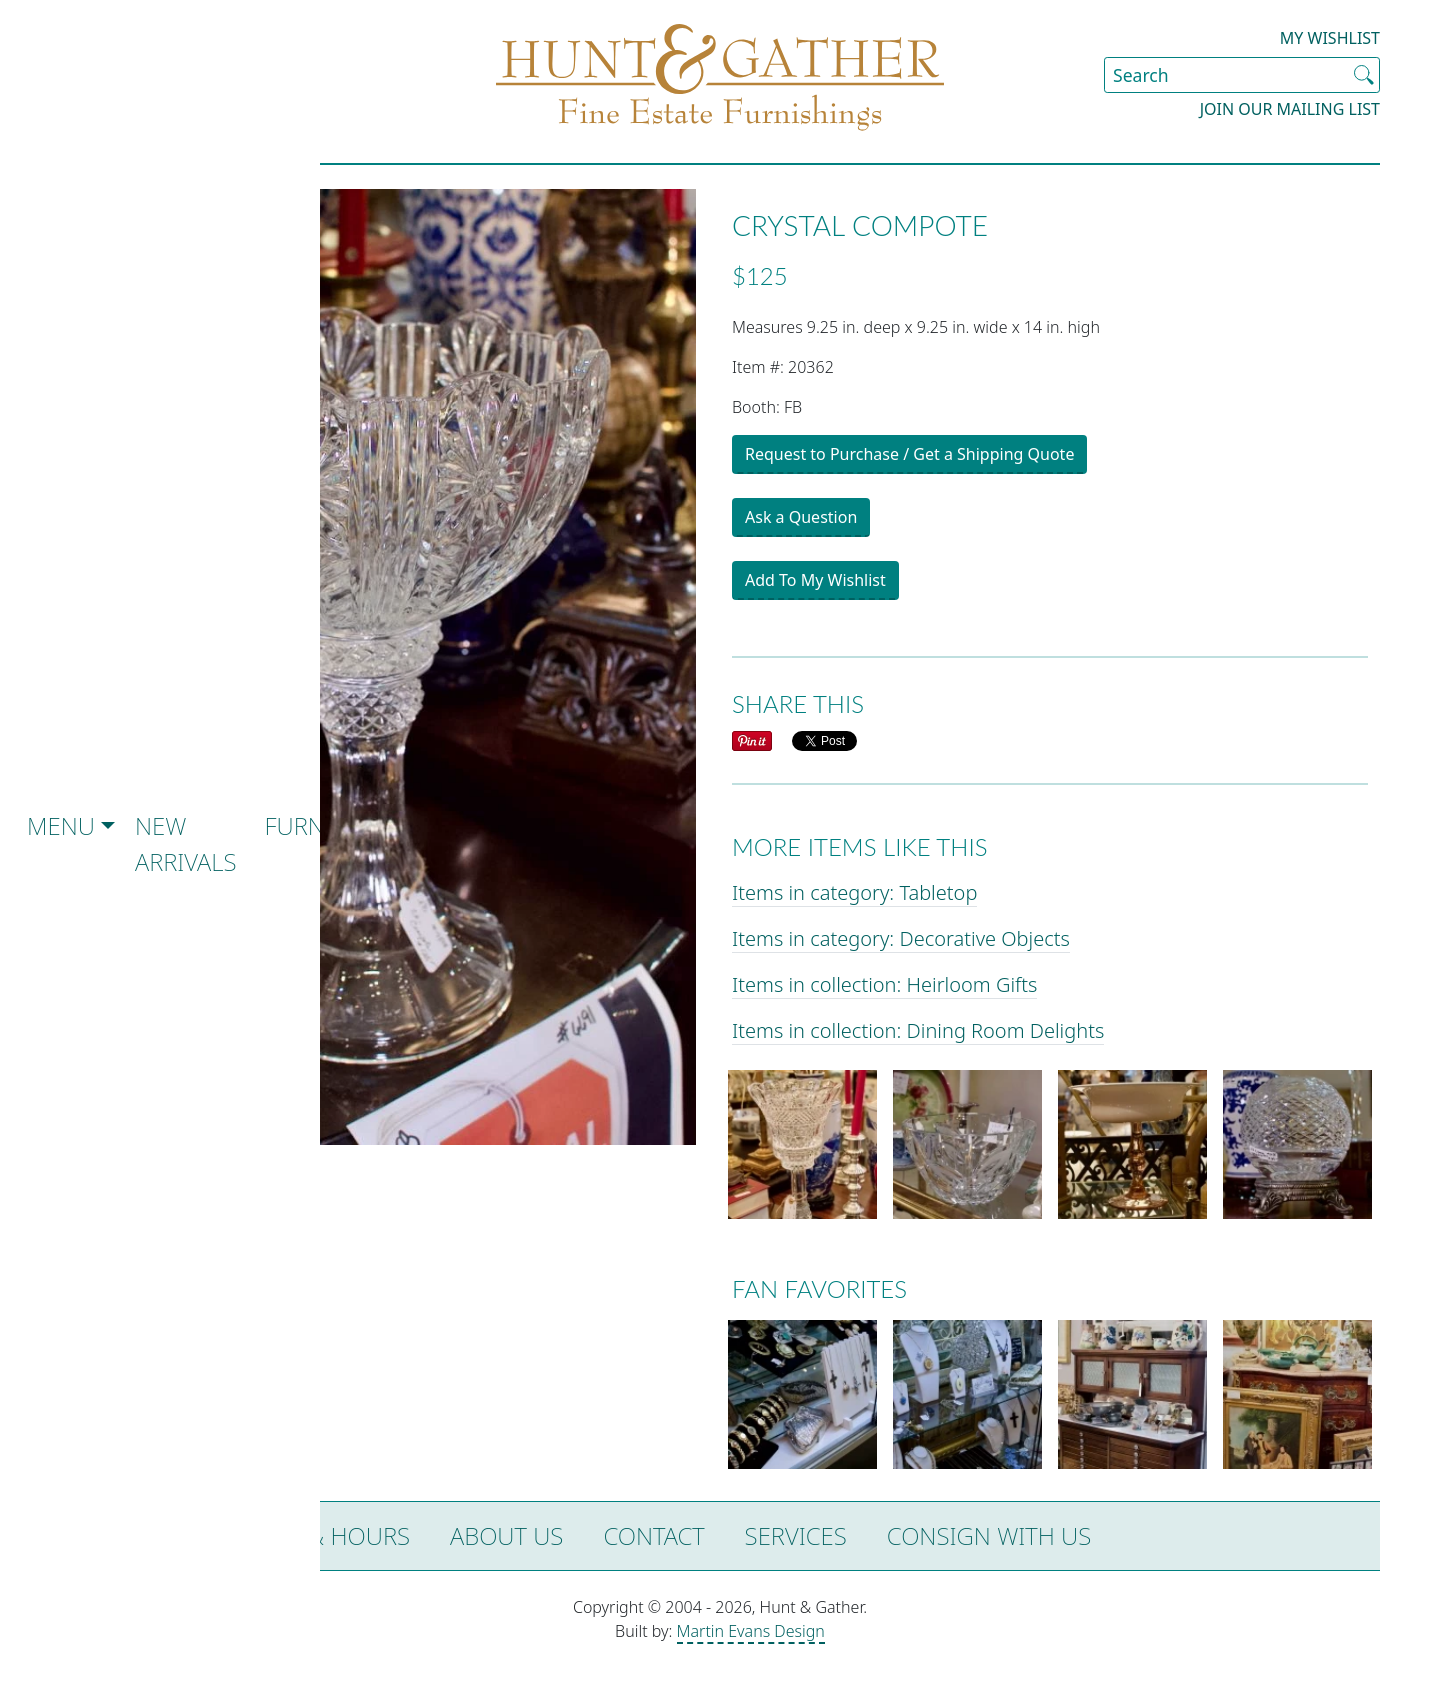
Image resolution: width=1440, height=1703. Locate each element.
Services (796, 1535)
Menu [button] (61, 825)
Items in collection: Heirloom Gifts (884, 984)
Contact (653, 1535)
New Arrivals (186, 843)
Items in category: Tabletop (854, 892)
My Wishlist (1330, 38)
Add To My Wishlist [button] (815, 580)
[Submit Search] (1364, 75)
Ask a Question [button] (801, 517)
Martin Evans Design (751, 1631)
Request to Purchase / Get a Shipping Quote (909, 454)
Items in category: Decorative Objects (901, 938)
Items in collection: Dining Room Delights (918, 1030)
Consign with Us (989, 1535)
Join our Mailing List (1290, 109)
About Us (506, 1535)
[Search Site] (1242, 75)
